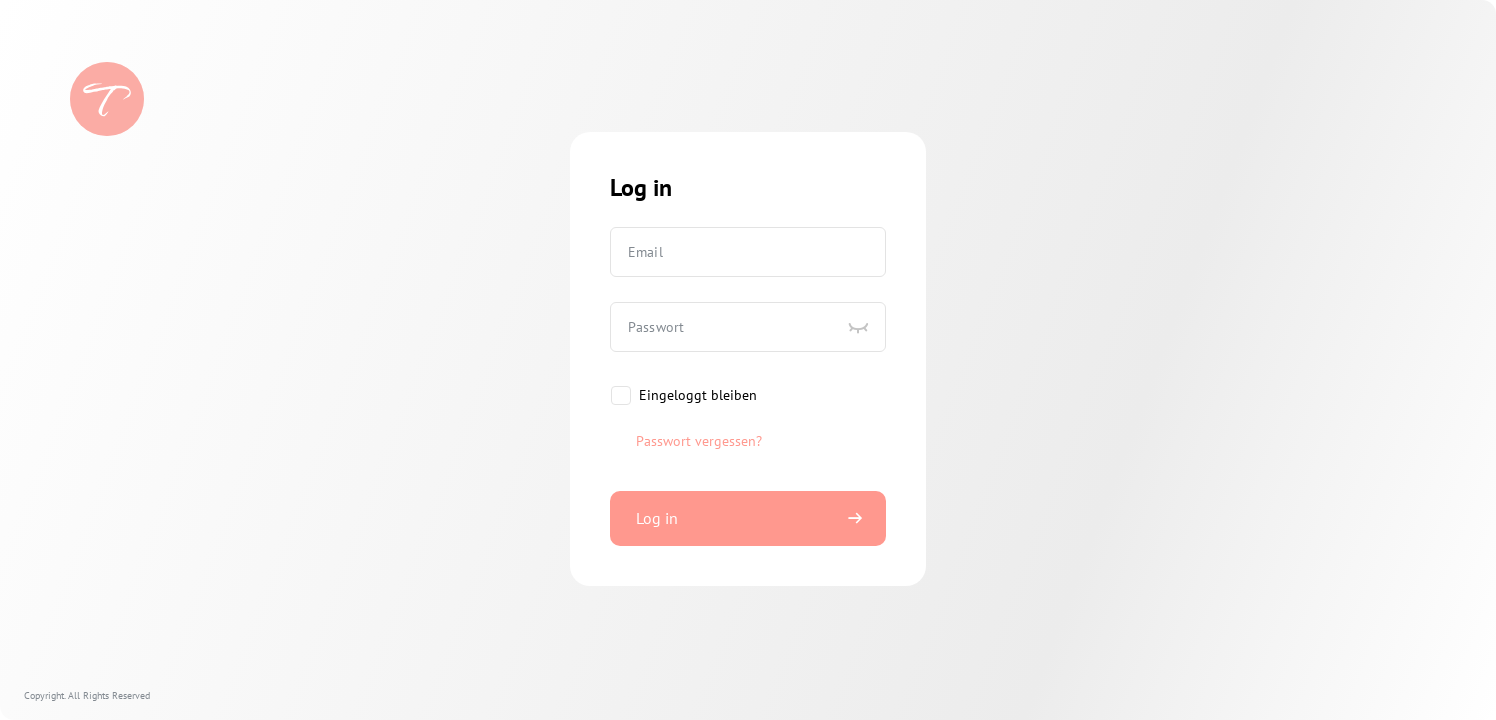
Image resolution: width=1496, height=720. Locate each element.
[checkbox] (683, 396)
